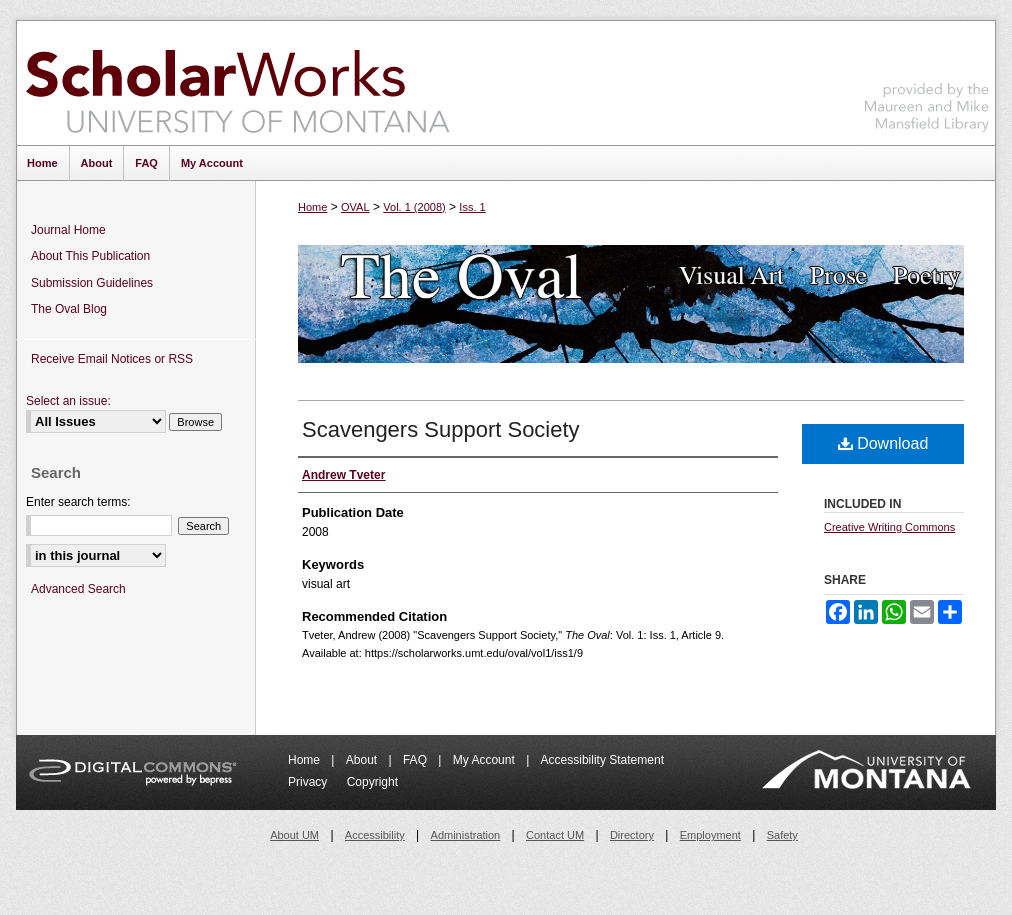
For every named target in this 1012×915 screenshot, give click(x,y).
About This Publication (90, 256)
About (363, 760)
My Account (485, 760)
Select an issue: (68, 401)
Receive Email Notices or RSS (112, 359)
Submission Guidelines (92, 283)
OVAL (355, 207)
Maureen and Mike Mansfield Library (927, 79)
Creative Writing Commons (889, 527)
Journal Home (68, 230)
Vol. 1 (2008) (414, 207)
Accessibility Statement (602, 760)
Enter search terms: (78, 502)
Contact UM (555, 835)
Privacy (309, 782)
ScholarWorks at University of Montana (237, 83)
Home (312, 207)
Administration (466, 835)
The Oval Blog (69, 309)
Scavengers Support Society (441, 429)
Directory (632, 835)
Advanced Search (78, 589)
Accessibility (375, 835)
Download (883, 443)
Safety (782, 835)
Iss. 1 (472, 207)
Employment (710, 835)
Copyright (372, 782)
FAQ (416, 760)
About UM (294, 835)
